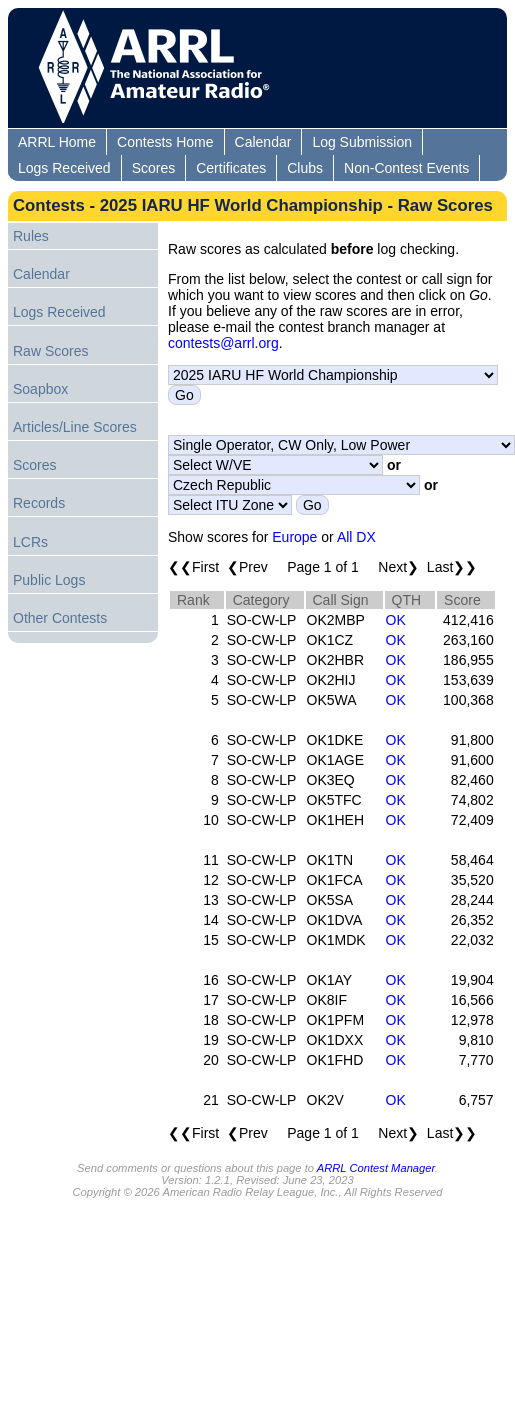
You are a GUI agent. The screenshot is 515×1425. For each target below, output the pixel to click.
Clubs (305, 168)
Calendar (263, 142)
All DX (356, 537)
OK (396, 620)
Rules (31, 236)
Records (39, 503)
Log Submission (362, 142)
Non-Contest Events (406, 168)
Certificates (231, 168)
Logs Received (64, 168)
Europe (294, 537)
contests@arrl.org (223, 343)
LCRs (30, 542)
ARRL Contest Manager (376, 1168)
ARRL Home (57, 142)
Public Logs (49, 580)
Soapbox (40, 389)
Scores (154, 168)
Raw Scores (50, 351)
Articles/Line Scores (75, 427)
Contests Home (165, 142)
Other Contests (60, 618)
